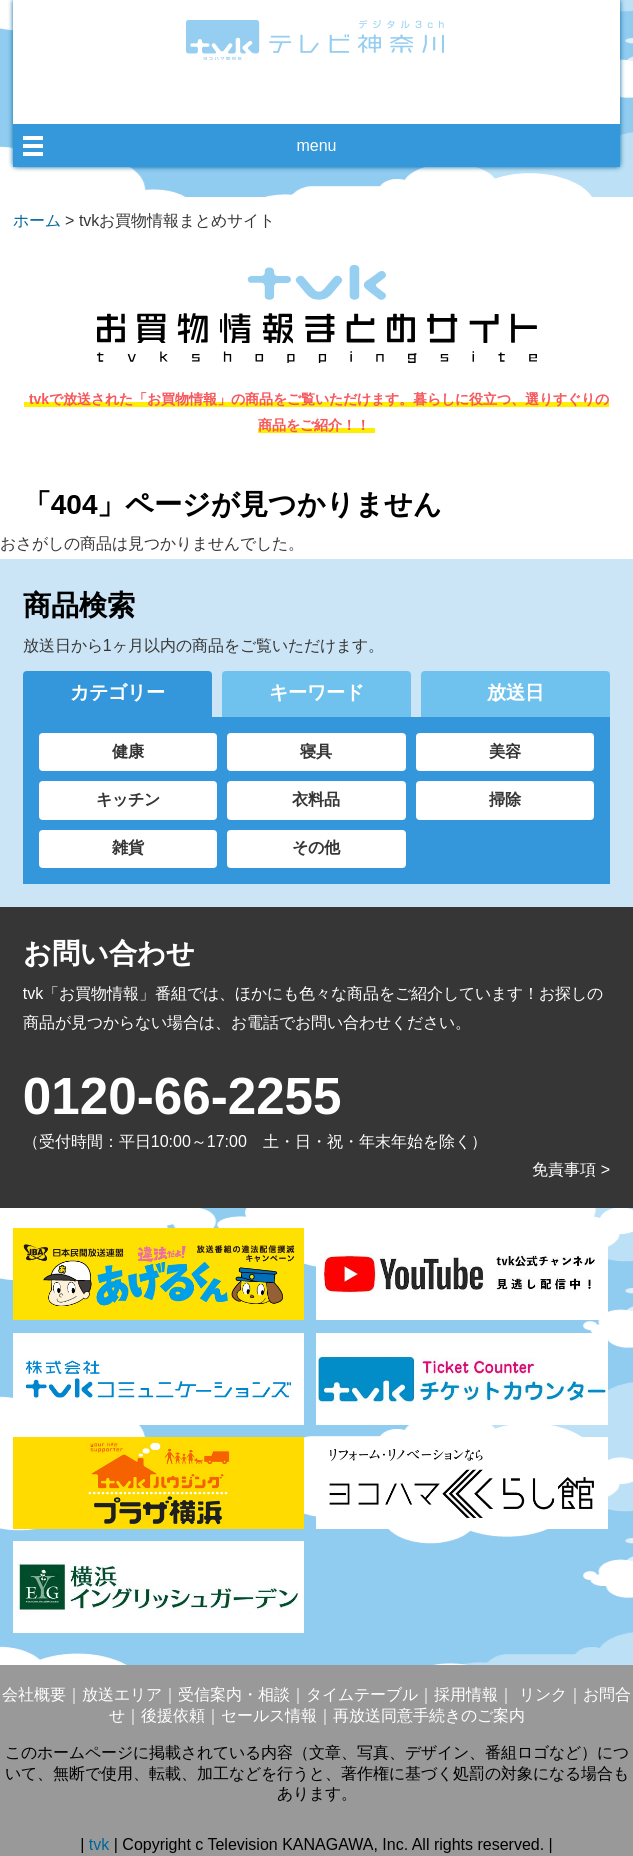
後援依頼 (173, 1715)
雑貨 (128, 847)
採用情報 (466, 1694)
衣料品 (316, 799)
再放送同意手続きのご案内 (429, 1715)
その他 (316, 847)
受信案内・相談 (234, 1694)
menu (316, 145)
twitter (332, 96)
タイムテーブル (362, 1694)
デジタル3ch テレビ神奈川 (316, 40)
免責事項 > (571, 1169)
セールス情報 (269, 1715)
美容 (505, 751)
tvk (101, 1844)
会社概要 (34, 1694)
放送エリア (122, 1694)
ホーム (37, 220)
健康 (128, 751)
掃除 (505, 799)
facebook (295, 96)
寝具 (316, 751)
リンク (540, 1694)
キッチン (128, 799)
